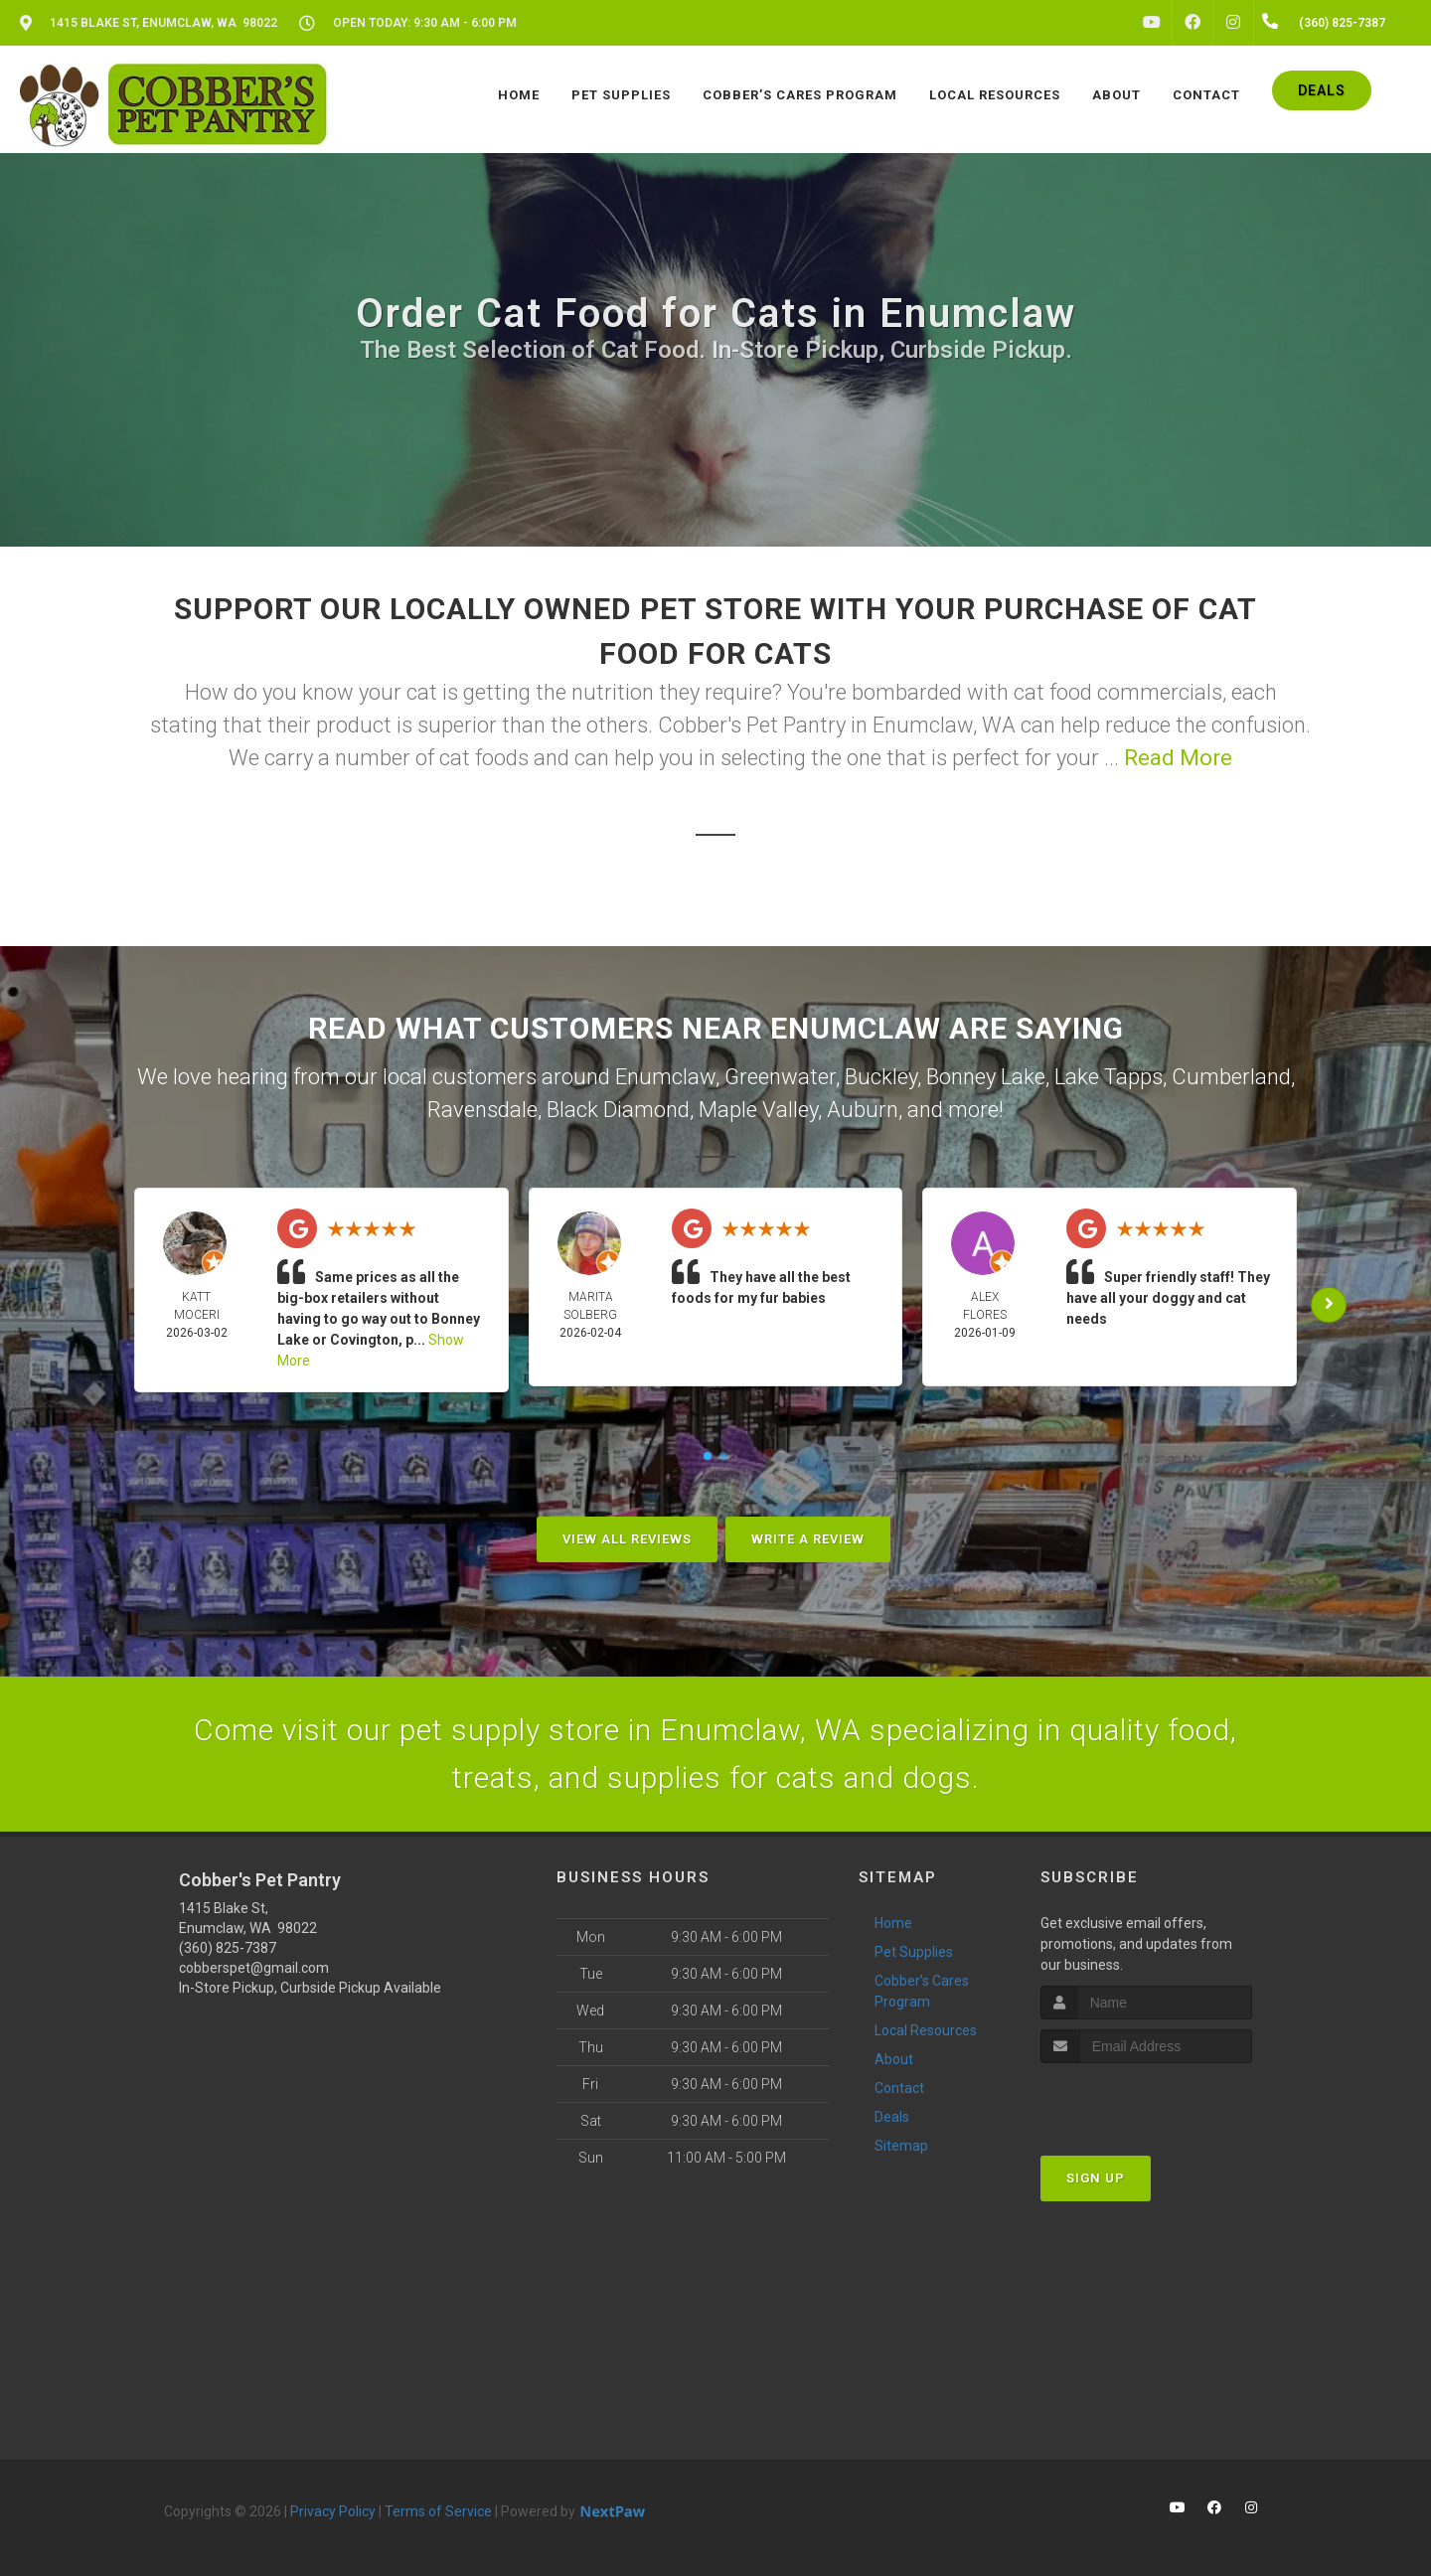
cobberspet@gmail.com (254, 1968)
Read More (1178, 757)
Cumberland (1231, 1076)
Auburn (862, 1109)
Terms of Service (438, 2511)
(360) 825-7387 (227, 1948)
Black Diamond (618, 1109)
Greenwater (780, 1076)
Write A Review (808, 1538)
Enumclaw (665, 1076)
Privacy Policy (333, 2511)
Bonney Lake (985, 1076)
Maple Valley (758, 1109)
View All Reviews (627, 1538)
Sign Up (1095, 2178)
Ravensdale (482, 1109)
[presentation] (1146, 2100)
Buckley (881, 1076)
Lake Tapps (1108, 1076)
